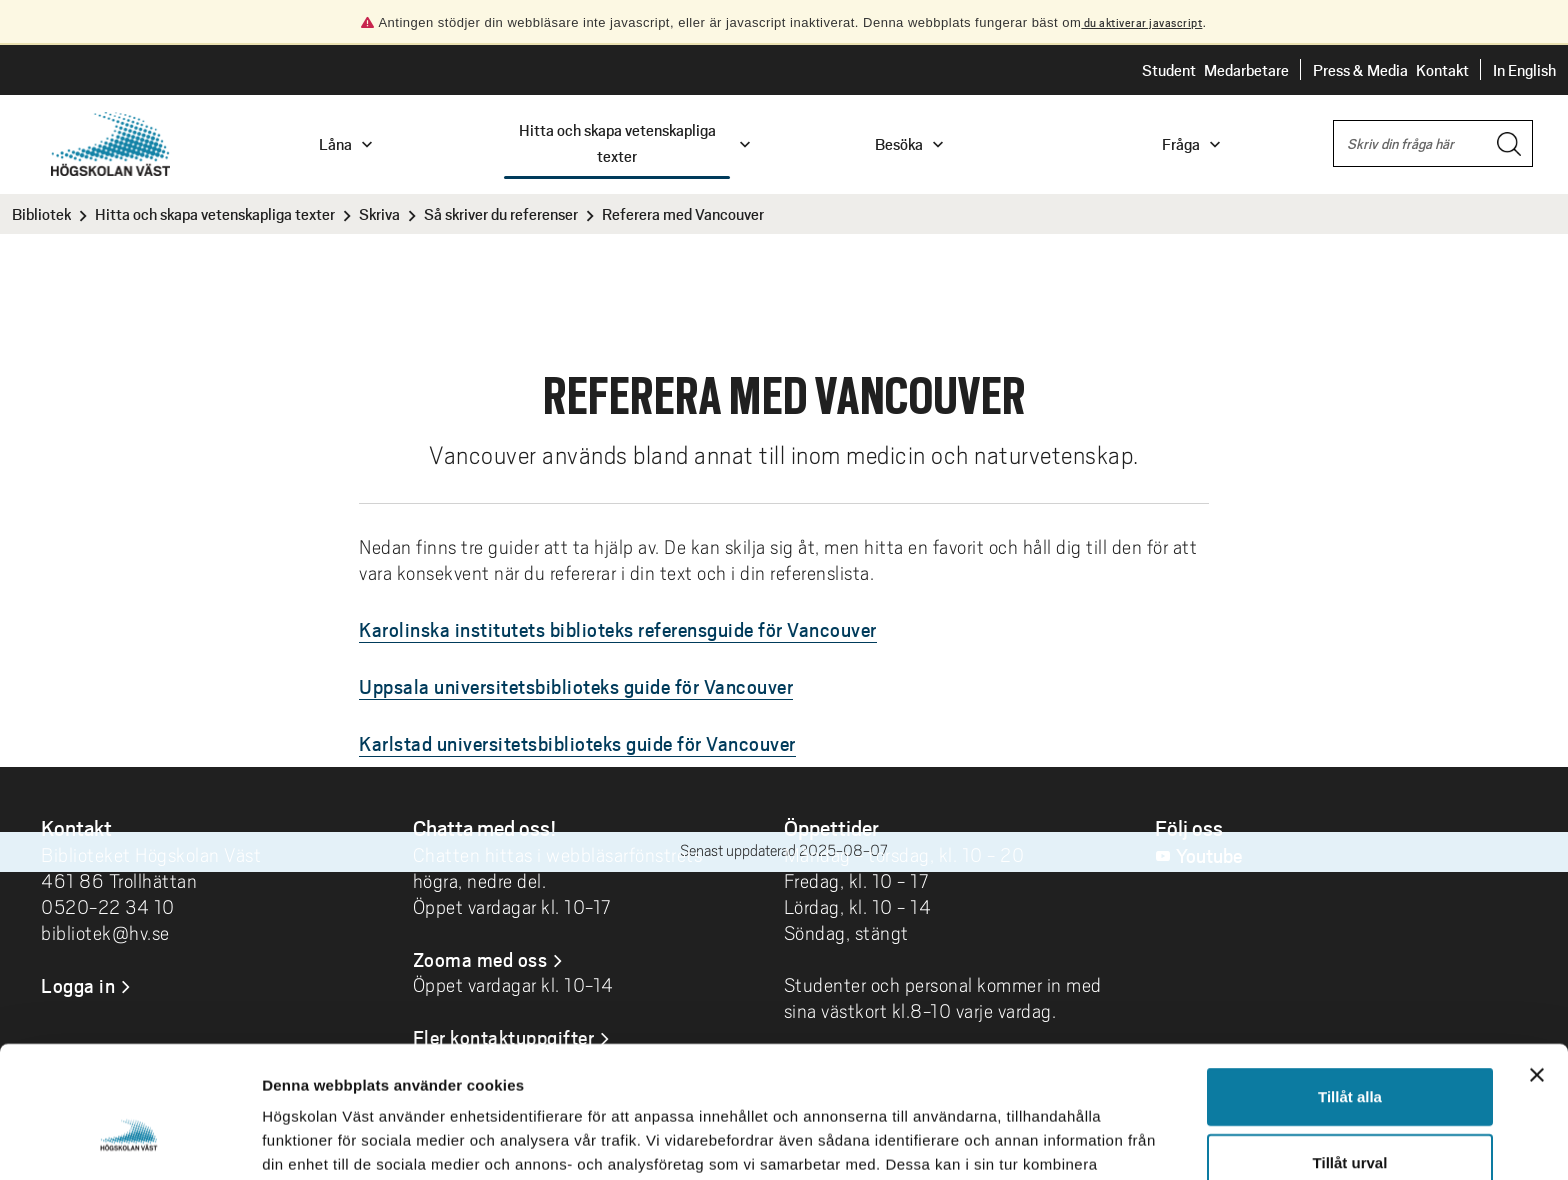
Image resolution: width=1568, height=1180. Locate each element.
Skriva (379, 213)
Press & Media (1360, 69)
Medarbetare (1246, 69)
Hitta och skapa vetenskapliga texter (215, 213)
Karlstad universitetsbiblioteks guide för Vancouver (577, 743)
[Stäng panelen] (1537, 962)
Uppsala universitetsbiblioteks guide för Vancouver (576, 686)
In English (1524, 69)
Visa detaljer (1086, 1140)
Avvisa (1350, 1114)
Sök (1333, 121)
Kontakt (1442, 69)
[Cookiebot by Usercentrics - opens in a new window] (129, 1141)
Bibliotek (41, 213)
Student (1169, 69)
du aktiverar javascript (1141, 22)
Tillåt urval (1350, 1049)
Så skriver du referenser (501, 213)
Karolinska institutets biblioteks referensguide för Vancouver (618, 629)
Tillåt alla (1350, 983)
